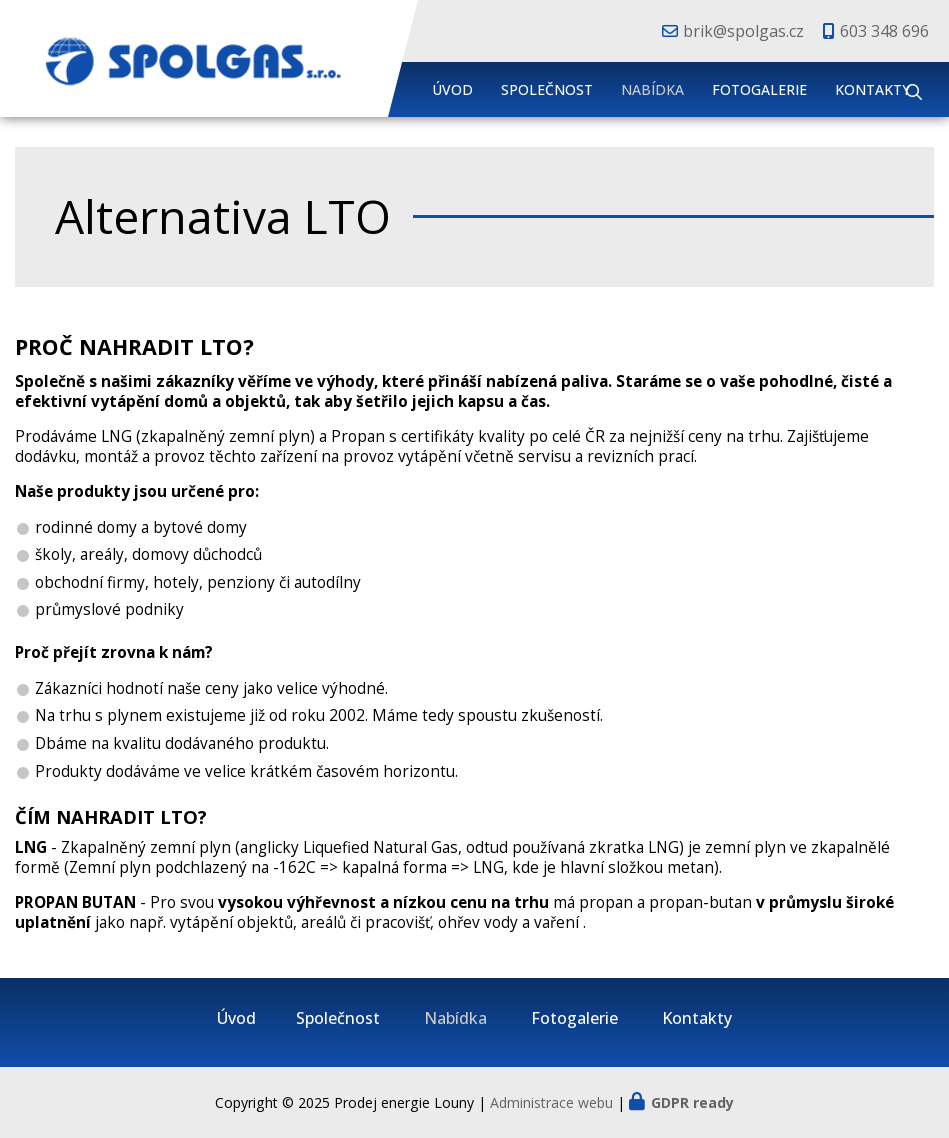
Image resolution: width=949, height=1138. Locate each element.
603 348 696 (884, 31)
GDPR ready (692, 1102)
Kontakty (872, 89)
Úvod (452, 89)
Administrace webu (551, 1102)
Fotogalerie (759, 89)
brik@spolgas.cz (743, 31)
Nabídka (652, 89)
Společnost (547, 89)
